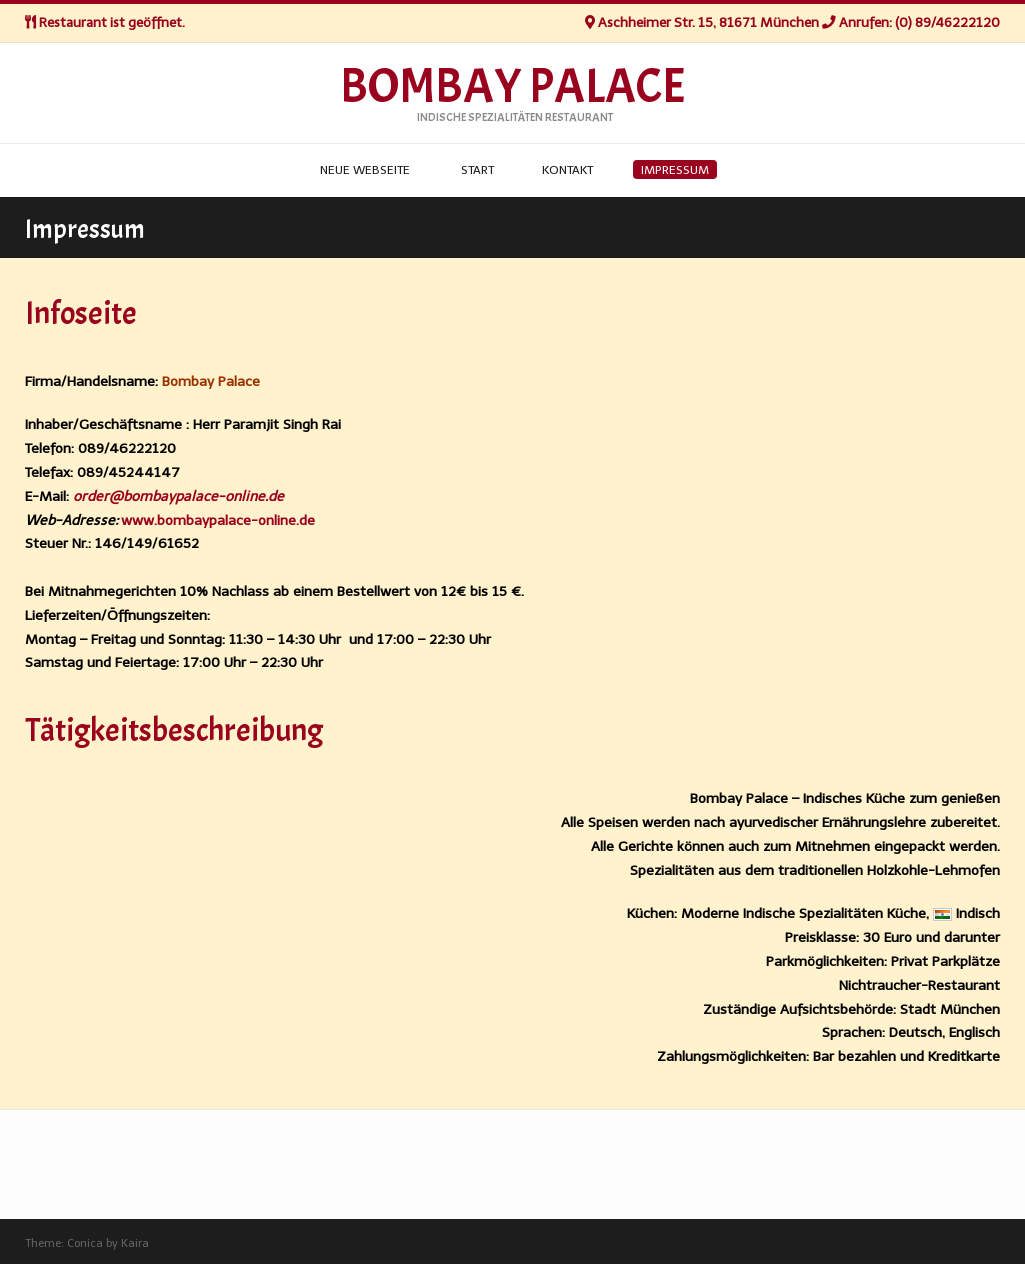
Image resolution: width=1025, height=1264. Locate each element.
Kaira (135, 1243)
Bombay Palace (512, 87)
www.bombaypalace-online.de (218, 520)
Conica (85, 1243)
